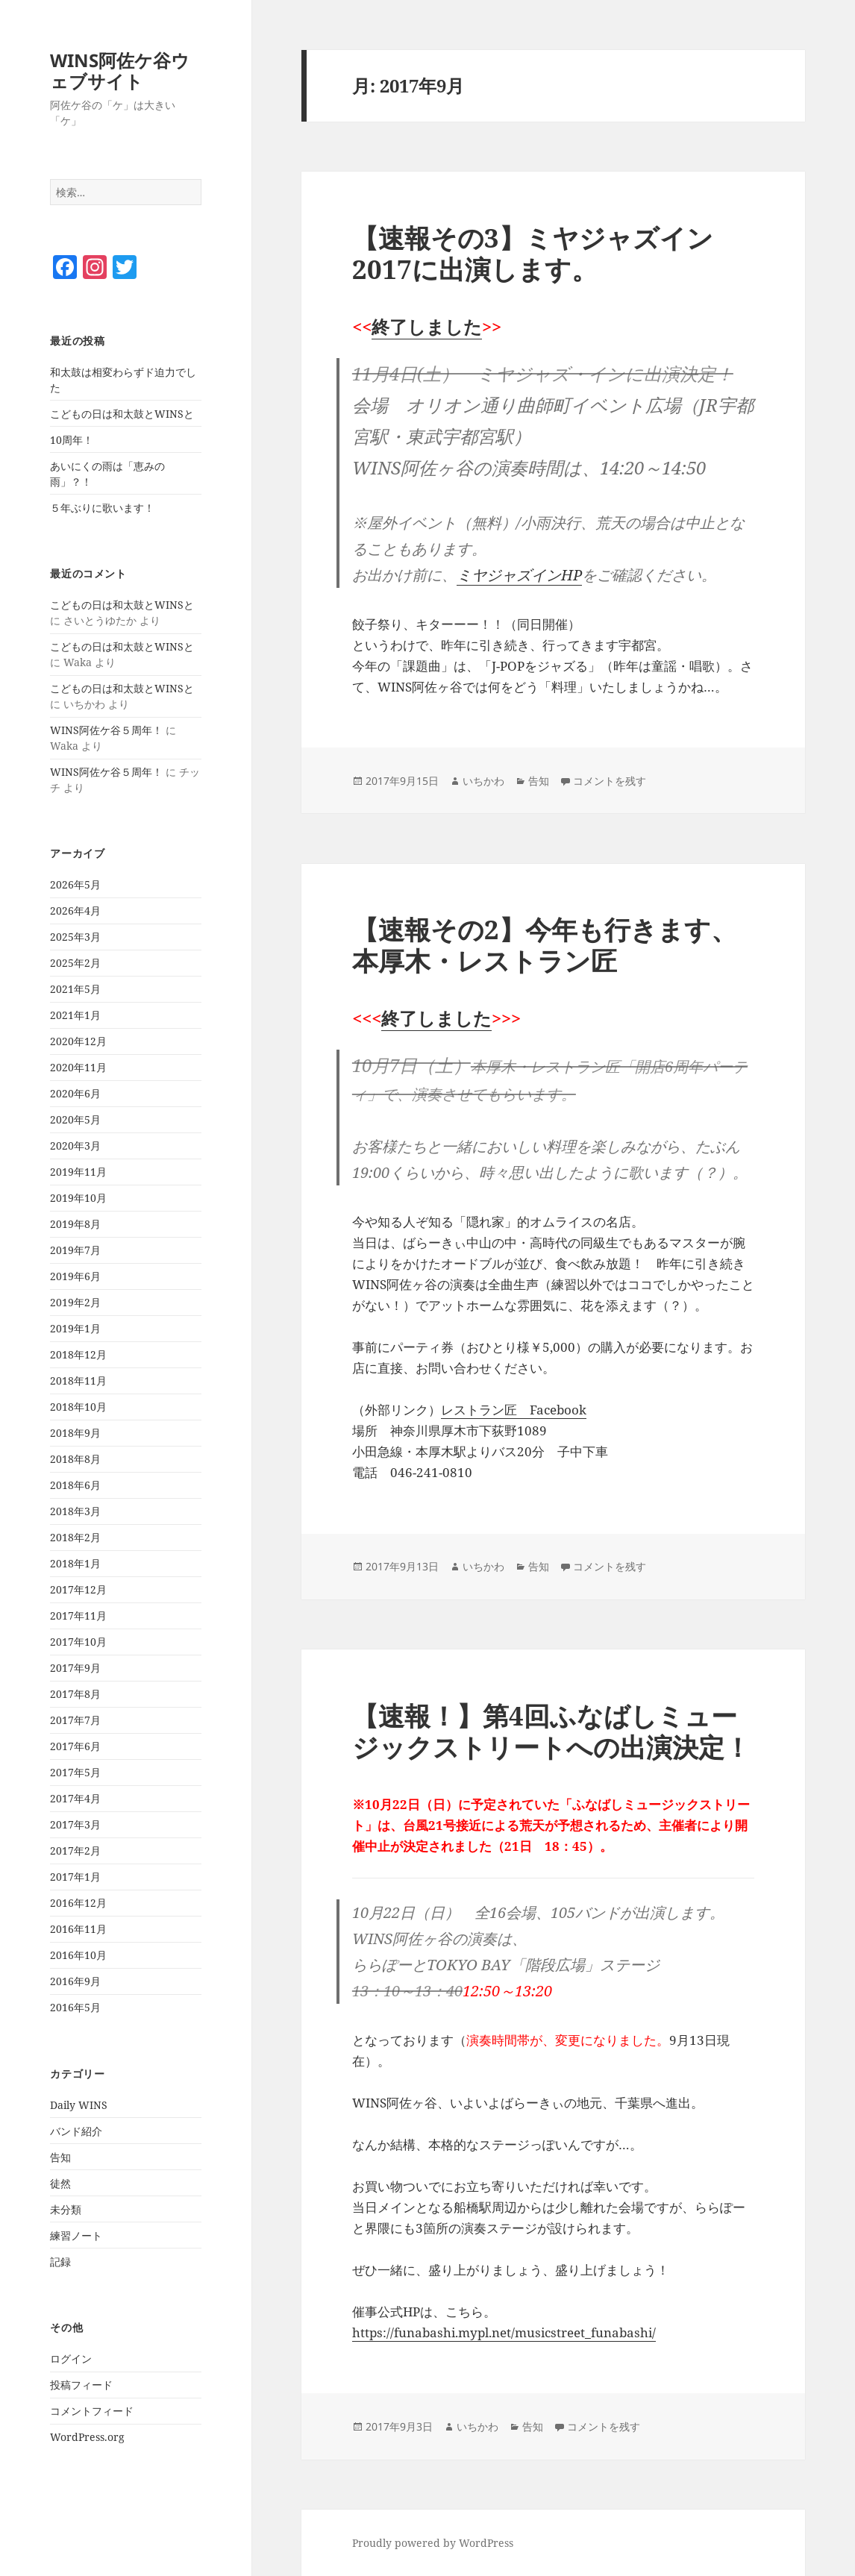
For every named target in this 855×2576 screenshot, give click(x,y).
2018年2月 (75, 1537)
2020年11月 (78, 1067)
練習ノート (76, 2235)
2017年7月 (75, 1720)
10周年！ (71, 440)
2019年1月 (75, 1328)
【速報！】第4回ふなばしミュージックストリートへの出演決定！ (551, 1731)
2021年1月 (75, 1015)
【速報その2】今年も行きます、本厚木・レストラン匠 (544, 945)
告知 (60, 2157)
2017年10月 (78, 1642)
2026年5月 (75, 884)
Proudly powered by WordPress (432, 2543)
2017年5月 (75, 1772)
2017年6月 (75, 1746)
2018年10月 (78, 1407)
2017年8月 (75, 1694)
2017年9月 (75, 1668)
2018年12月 (78, 1354)
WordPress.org (87, 2437)
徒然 (60, 2183)
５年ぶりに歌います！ (102, 508)
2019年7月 (75, 1250)
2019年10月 (78, 1198)
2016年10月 (78, 1955)
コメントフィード (92, 2411)
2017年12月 (78, 1589)
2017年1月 (75, 1877)
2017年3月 (75, 1824)
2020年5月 (75, 1119)
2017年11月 (78, 1615)
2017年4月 (75, 1798)
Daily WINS (78, 2105)
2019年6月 (75, 1276)
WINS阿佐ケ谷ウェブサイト (120, 70)
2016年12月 (78, 1903)
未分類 (65, 2209)
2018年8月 (75, 1459)
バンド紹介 (76, 2131)
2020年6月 (75, 1093)
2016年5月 (75, 2007)
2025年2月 (75, 963)
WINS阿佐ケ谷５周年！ (106, 730)
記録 (60, 2261)
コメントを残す (609, 781)
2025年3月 (75, 937)
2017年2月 (75, 1850)
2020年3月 (75, 1145)
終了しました (427, 326)
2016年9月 (75, 1981)
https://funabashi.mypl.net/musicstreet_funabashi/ (504, 2332)
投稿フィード (81, 2385)
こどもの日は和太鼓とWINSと (122, 414)
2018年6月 (75, 1485)
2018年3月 (75, 1511)
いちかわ (483, 781)
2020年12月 (78, 1041)
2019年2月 (75, 1302)
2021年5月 (75, 989)
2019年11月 (78, 1172)
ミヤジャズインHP (519, 575)
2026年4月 (75, 910)
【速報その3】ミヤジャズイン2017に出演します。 (532, 253)
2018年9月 (75, 1433)
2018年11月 (78, 1380)
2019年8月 (75, 1224)
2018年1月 (75, 1563)
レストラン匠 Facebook (513, 1409)
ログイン (71, 2358)
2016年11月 (78, 1929)
